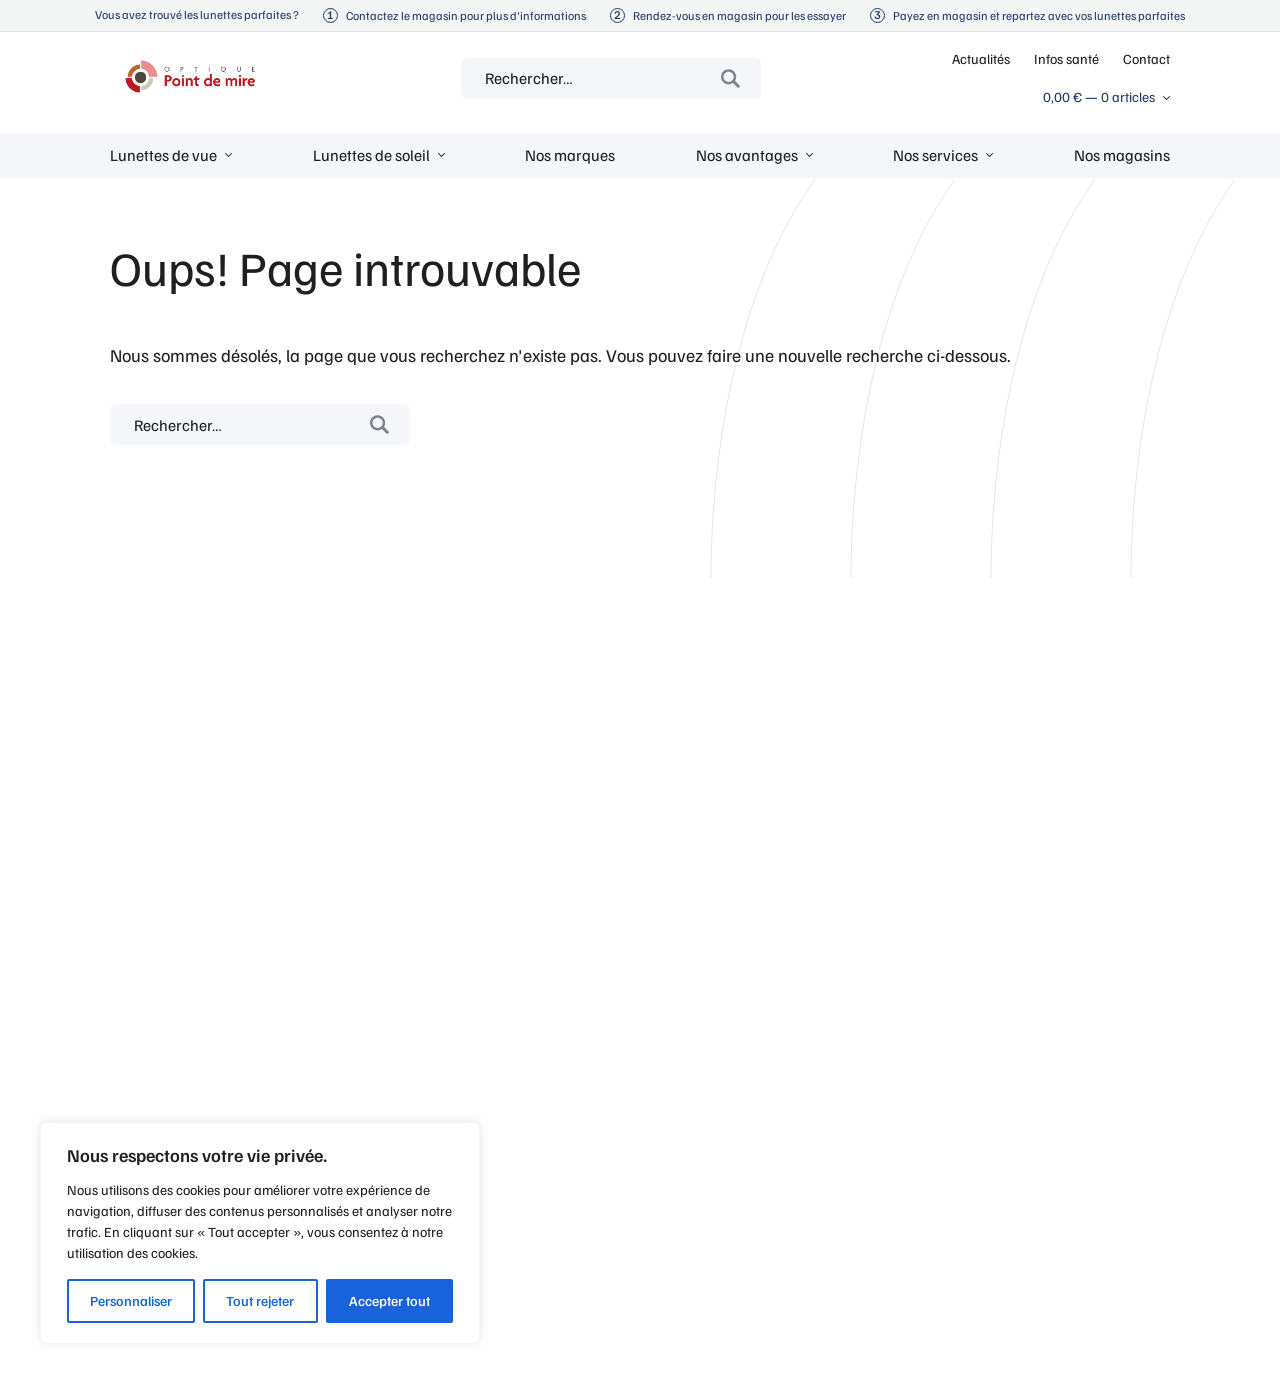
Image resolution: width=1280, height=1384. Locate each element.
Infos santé (1066, 58)
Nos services (935, 155)
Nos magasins (1122, 155)
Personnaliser (131, 1300)
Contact (1146, 58)
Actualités (981, 58)
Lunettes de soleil (371, 155)
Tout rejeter (260, 1300)
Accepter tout (389, 1300)
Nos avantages (747, 155)
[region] (260, 1233)
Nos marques (570, 155)
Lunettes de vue (163, 155)
